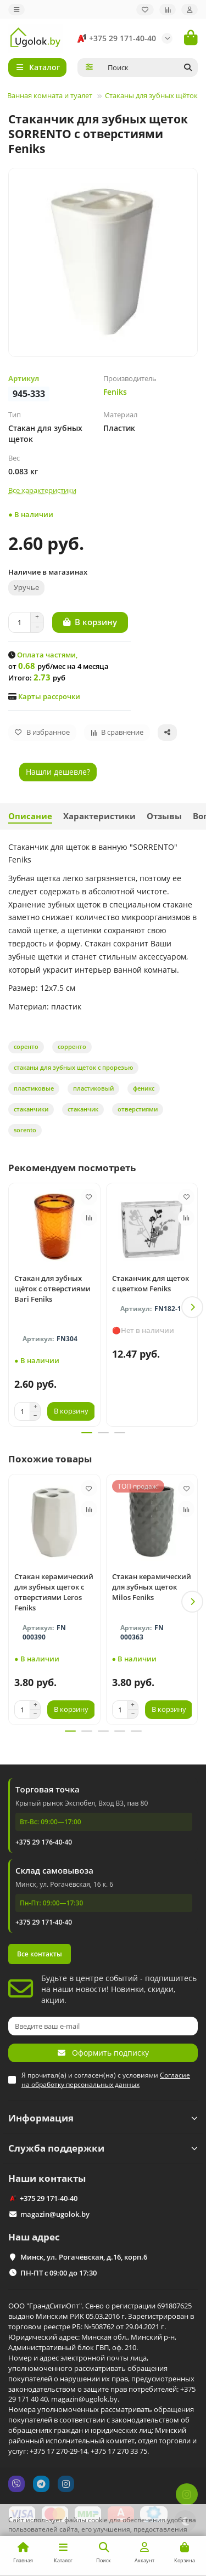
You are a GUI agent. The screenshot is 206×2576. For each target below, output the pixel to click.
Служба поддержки (103, 2148)
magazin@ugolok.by (55, 2214)
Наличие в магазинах (47, 572)
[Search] (149, 67)
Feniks (115, 392)
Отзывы (164, 816)
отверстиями (138, 1109)
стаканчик (83, 1109)
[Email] (103, 2026)
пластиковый (93, 1088)
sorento (25, 1130)
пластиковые (34, 1088)
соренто (26, 1046)
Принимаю (173, 2556)
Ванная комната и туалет (49, 95)
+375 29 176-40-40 (43, 1842)
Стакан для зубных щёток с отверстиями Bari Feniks (52, 1288)
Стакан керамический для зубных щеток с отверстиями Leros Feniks (53, 1592)
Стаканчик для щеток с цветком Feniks (150, 1283)
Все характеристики (42, 490)
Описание (30, 816)
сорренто (72, 1046)
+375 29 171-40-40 (115, 38)
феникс (143, 1088)
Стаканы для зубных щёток (151, 95)
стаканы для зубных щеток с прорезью (73, 1067)
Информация (103, 2118)
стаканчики (31, 1109)
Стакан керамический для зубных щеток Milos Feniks (151, 1586)
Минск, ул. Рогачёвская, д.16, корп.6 (83, 2257)
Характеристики (99, 816)
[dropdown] (16, 9)
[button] (192, 1307)
